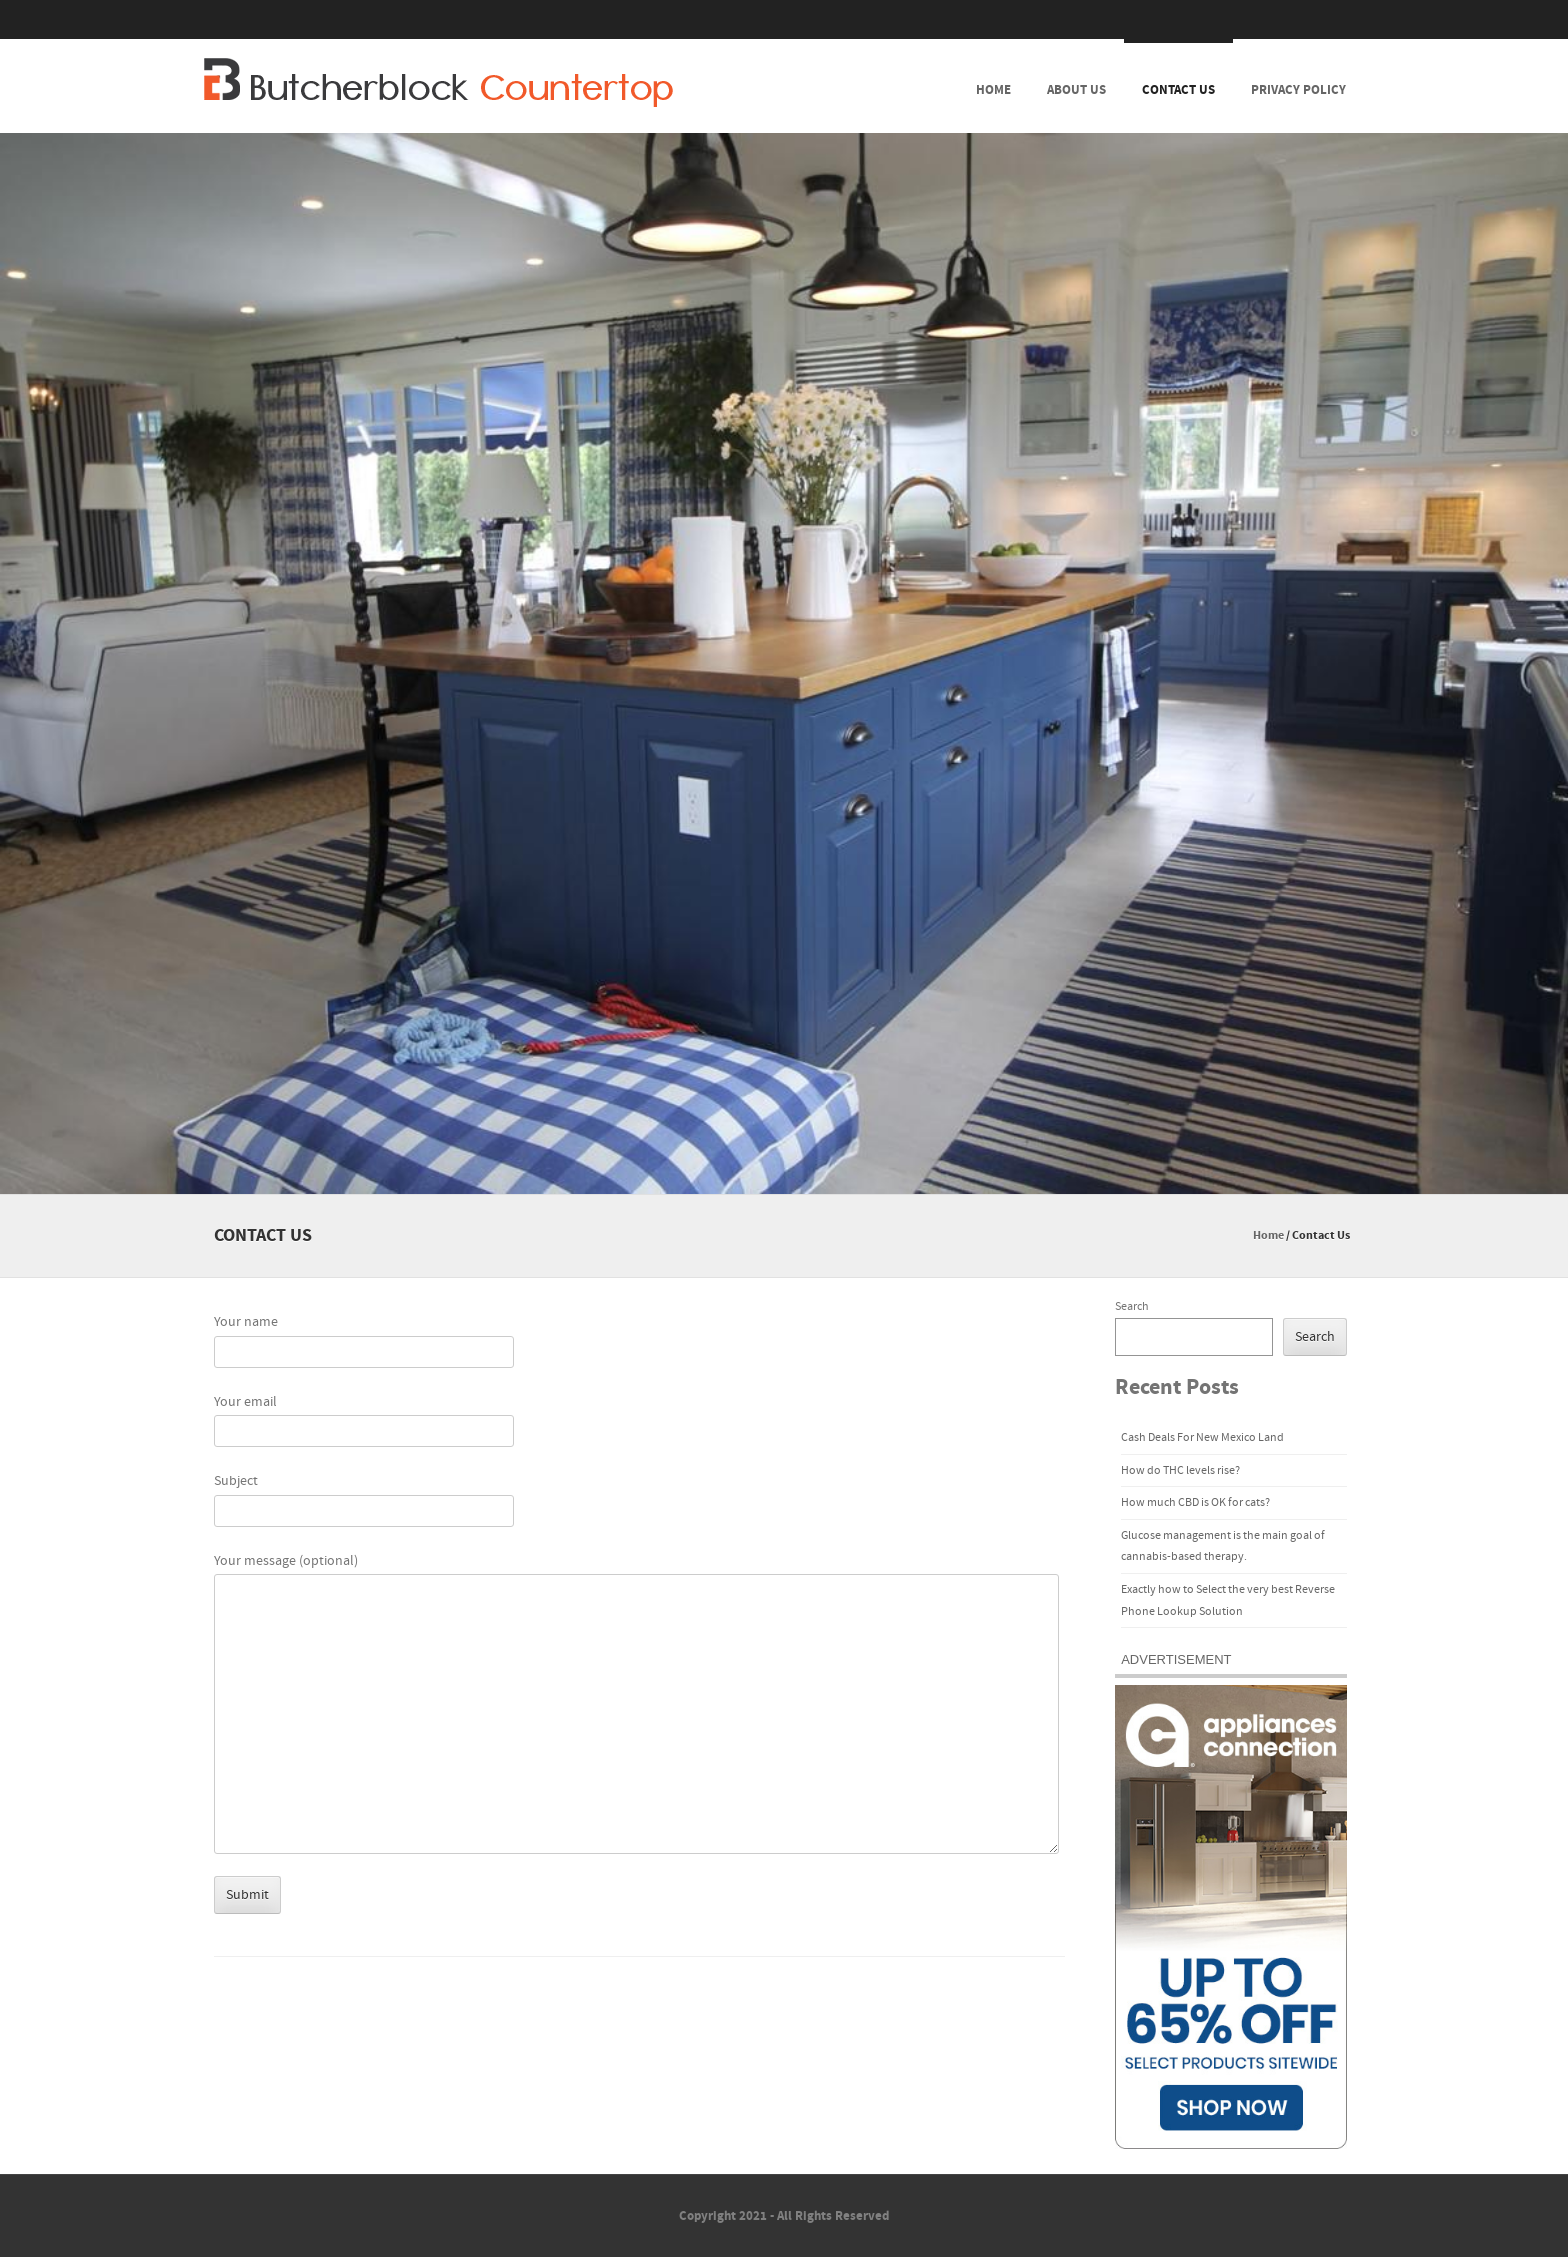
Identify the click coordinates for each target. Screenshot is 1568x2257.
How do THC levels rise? (1180, 1470)
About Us (1076, 90)
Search (1132, 1306)
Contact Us (1178, 90)
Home (993, 90)
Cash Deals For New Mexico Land (1202, 1437)
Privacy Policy (1298, 90)
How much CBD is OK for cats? (1195, 1502)
